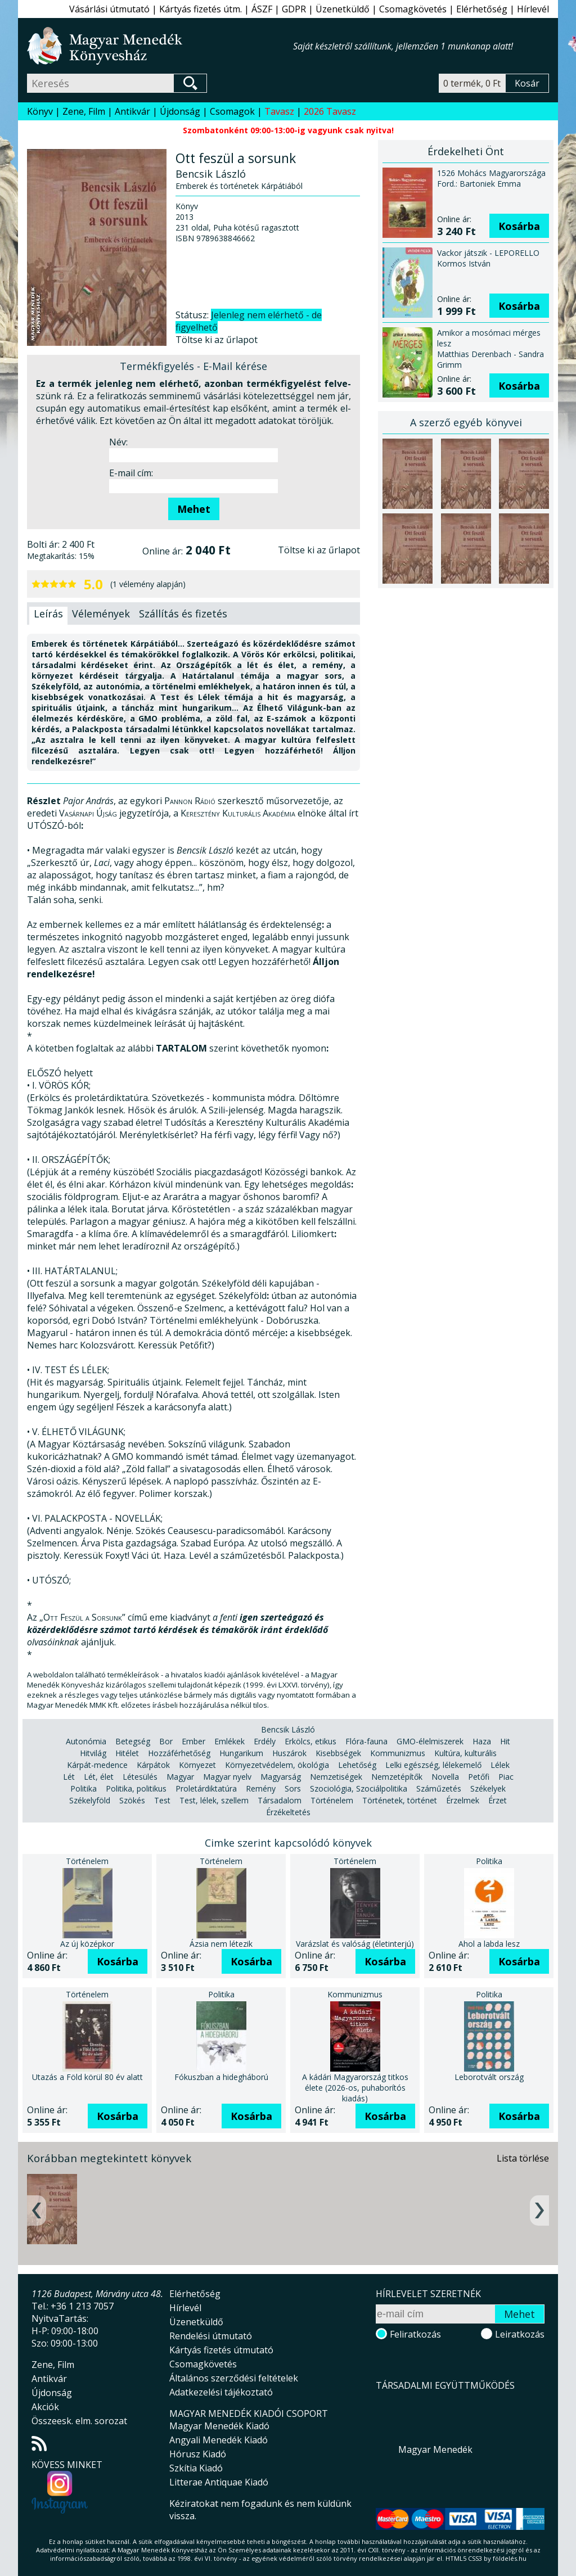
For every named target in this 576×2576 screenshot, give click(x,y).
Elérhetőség (481, 9)
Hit (505, 1741)
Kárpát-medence (97, 1765)
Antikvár (132, 111)
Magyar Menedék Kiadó (219, 2426)
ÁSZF (261, 9)
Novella (445, 1776)
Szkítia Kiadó (196, 2468)
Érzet (497, 1800)
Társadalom (280, 1800)
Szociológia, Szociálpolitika (358, 1788)
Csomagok (232, 111)
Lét (69, 1776)
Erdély (265, 1741)
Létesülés (140, 1776)
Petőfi (478, 1776)
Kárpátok (153, 1765)
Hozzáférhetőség (179, 1753)
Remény (261, 1788)
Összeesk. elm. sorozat (79, 2421)
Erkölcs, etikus (310, 1741)
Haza (481, 1741)
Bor (166, 1741)
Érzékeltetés (288, 1812)
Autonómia (86, 1741)
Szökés (132, 1800)
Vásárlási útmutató (109, 9)
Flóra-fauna (366, 1741)
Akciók (45, 2407)
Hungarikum (241, 1753)
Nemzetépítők (396, 1776)
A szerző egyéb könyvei (466, 422)
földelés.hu (509, 2558)
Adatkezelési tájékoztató (221, 2392)
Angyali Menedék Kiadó (218, 2440)
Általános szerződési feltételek (233, 2378)
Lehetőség (357, 1765)
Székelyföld (89, 1800)
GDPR (294, 9)
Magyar (180, 1776)
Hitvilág (93, 1753)
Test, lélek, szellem (214, 1800)
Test (162, 1800)
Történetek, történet (399, 1800)
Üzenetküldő (343, 9)
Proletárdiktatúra (206, 1788)
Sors (293, 1788)
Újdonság (180, 111)
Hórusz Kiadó (197, 2454)
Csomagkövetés (413, 9)
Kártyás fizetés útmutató (221, 2350)
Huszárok (289, 1753)
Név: (118, 442)
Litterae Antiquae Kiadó (218, 2482)
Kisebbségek (338, 1753)
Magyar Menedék (435, 2449)
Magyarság (280, 1776)
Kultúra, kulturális (465, 1753)
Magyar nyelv (227, 1776)
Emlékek (229, 1741)
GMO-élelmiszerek (430, 1741)
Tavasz (279, 111)
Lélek (500, 1765)
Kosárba (519, 226)
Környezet (197, 1765)
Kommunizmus (397, 1753)
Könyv (40, 111)
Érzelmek (462, 1800)
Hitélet (127, 1753)
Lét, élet (99, 1776)
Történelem (331, 1800)
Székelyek (488, 1788)
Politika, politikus (136, 1788)
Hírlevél (533, 9)
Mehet (193, 509)
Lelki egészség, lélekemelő (433, 1765)
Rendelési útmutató (210, 2336)
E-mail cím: (131, 473)
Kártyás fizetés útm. (200, 9)
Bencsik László (288, 1729)
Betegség (132, 1741)
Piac (506, 1776)
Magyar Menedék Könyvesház (160, 46)
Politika (83, 1788)
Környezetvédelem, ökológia (277, 1765)
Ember (193, 1741)
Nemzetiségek (336, 1776)
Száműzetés (438, 1788)
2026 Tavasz (330, 111)
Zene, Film (83, 111)
